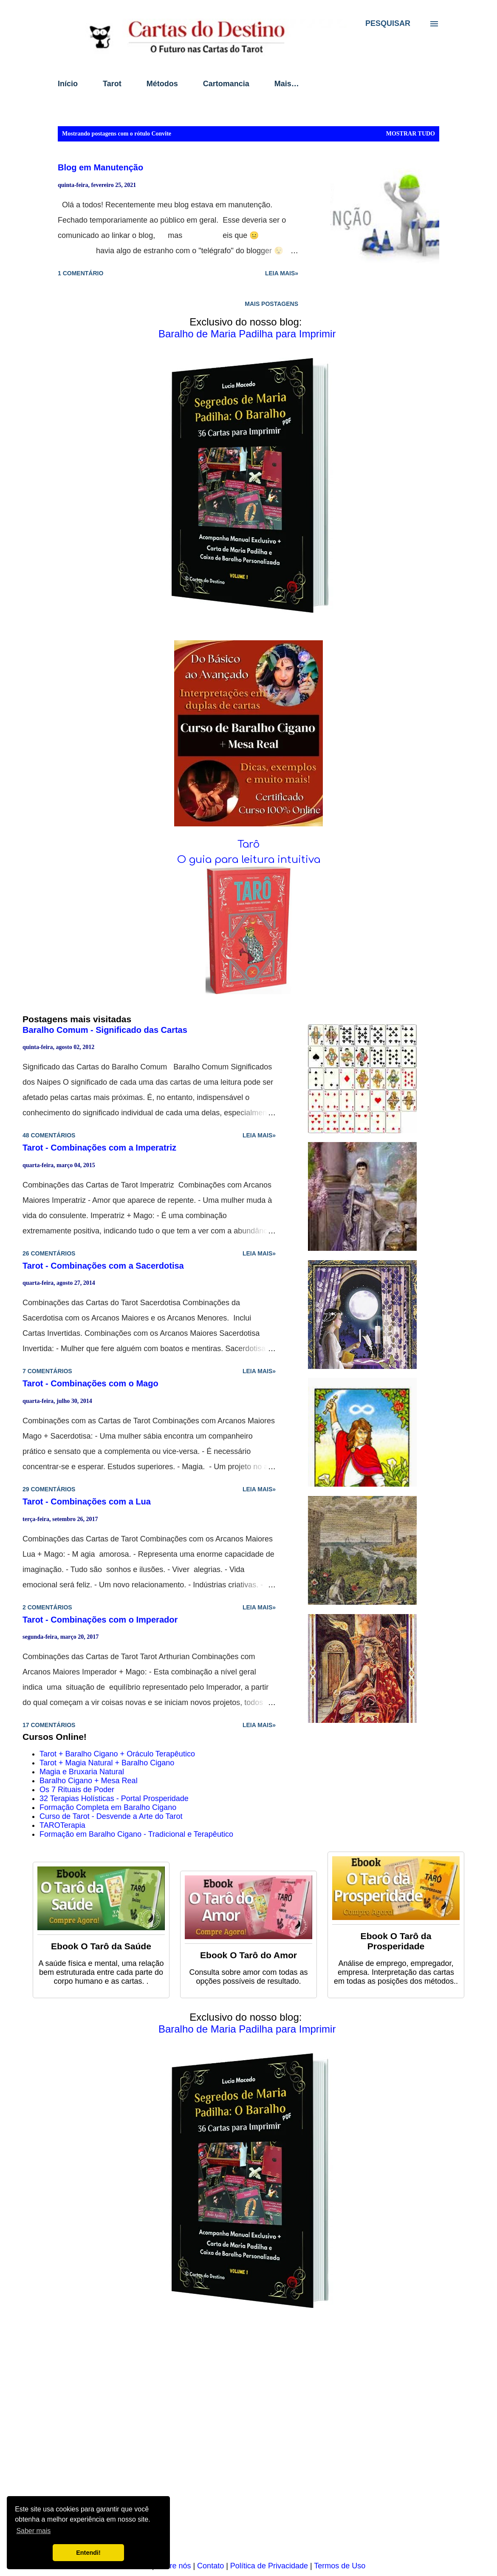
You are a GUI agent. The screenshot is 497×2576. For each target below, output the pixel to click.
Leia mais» (281, 273)
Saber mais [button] (33, 2530)
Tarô (248, 844)
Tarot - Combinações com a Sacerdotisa (103, 1265)
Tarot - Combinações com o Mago (90, 1383)
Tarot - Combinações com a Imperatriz (99, 1147)
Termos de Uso (339, 2566)
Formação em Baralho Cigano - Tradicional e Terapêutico (136, 1834)
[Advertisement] (248, 2441)
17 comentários (49, 1725)
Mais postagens (271, 303)
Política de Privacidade (269, 2566)
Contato (210, 2566)
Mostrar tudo (410, 133)
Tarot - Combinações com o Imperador (100, 1619)
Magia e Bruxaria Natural (82, 1771)
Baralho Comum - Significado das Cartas (105, 1030)
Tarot (112, 83)
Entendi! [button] (88, 2552)
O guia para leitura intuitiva (248, 859)
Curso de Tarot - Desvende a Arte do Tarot (111, 1816)
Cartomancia (226, 83)
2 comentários (47, 1607)
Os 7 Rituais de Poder (77, 1789)
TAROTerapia (62, 1825)
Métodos (162, 83)
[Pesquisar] (387, 23)
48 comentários (49, 1135)
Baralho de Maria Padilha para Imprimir (247, 333)
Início (68, 83)
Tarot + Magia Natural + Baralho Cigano (107, 1763)
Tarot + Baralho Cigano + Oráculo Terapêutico (117, 1754)
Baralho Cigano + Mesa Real (89, 1780)
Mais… (286, 83)
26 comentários (49, 1253)
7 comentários (47, 1371)
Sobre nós (173, 2566)
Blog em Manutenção (100, 167)
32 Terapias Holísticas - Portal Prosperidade (114, 1798)
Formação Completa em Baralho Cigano (108, 1807)
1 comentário (80, 273)
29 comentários (49, 1489)
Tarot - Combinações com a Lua (87, 1501)
